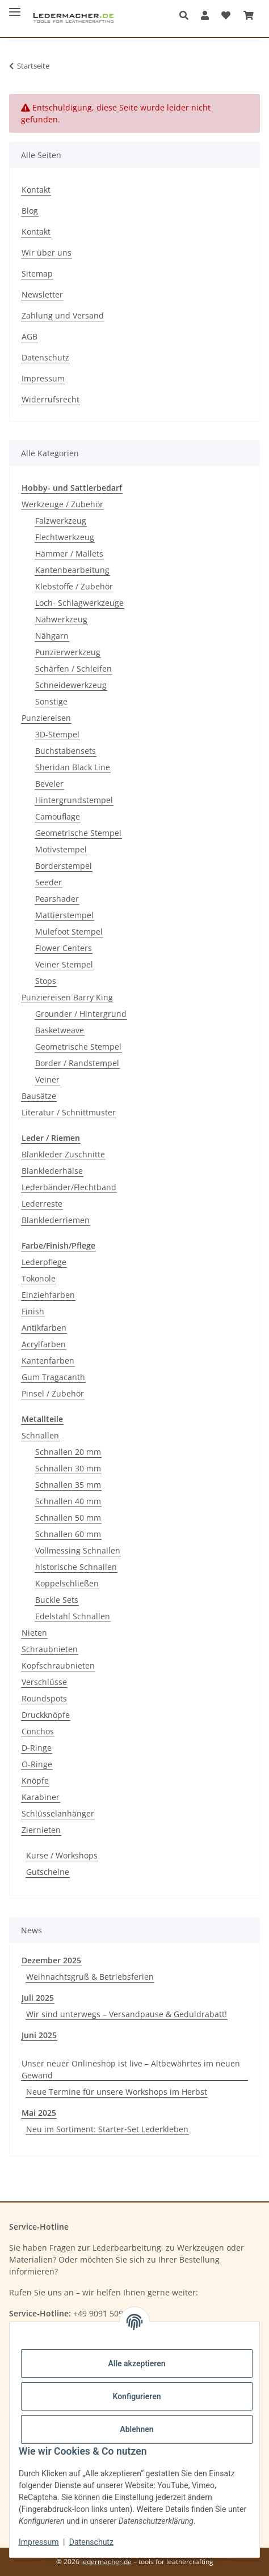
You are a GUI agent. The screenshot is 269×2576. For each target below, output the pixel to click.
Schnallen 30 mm (68, 1468)
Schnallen (40, 1435)
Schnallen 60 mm (68, 1534)
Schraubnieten (50, 1649)
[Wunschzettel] (226, 15)
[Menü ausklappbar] (14, 7)
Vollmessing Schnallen (77, 1550)
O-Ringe (37, 1764)
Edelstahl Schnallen (72, 1616)
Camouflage (57, 816)
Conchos (38, 1731)
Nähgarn (52, 635)
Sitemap (37, 273)
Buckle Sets (56, 1599)
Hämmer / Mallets (69, 553)
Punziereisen (46, 717)
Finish (33, 1311)
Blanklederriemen (56, 1220)
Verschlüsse (44, 1682)
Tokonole (39, 1278)
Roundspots (44, 1698)
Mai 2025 (39, 2112)
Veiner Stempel (64, 964)
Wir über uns (47, 252)
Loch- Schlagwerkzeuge (79, 602)
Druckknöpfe (46, 1714)
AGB (29, 336)
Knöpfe (35, 1780)
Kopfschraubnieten (58, 1665)
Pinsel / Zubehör (53, 1393)
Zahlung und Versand (63, 315)
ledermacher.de (106, 2561)
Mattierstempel (64, 915)
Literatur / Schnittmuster (69, 1112)
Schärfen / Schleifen (73, 668)
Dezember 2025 (51, 1960)
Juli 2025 (38, 1997)
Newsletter (42, 294)
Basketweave (59, 1030)
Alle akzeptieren (136, 2363)
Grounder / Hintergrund (81, 1013)
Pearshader (57, 898)
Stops (45, 980)
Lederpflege (44, 1262)
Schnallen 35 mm (68, 1484)
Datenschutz (91, 2542)
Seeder (48, 882)
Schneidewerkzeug (71, 685)
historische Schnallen (76, 1566)
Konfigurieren (136, 2396)
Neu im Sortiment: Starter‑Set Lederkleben (107, 2129)
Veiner (47, 1079)
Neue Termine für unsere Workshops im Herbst (116, 2091)
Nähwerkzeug (61, 619)
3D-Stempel (57, 734)
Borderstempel (63, 865)
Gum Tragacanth (53, 1377)
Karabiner (41, 1797)
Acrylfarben (44, 1344)
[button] (187, 15)
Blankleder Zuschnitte (63, 1154)
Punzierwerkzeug (67, 652)
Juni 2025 (39, 2035)
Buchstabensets (65, 750)
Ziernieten (41, 1829)
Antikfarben (44, 1327)
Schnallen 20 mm (68, 1451)
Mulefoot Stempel (69, 931)
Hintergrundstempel (74, 800)
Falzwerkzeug (60, 520)
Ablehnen (136, 2429)
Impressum (38, 2542)
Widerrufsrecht (50, 399)
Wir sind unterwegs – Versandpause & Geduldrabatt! (126, 2014)
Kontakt (36, 189)
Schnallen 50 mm (68, 1517)
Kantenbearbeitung (72, 570)
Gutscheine (47, 1871)
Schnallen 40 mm (68, 1501)
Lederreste (42, 1203)
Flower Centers (63, 948)
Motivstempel (61, 849)
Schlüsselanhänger (58, 1813)
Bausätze (39, 1095)
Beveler (49, 783)
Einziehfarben (48, 1294)
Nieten (34, 1632)
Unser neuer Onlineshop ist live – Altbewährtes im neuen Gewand (131, 2069)
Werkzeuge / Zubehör (62, 504)
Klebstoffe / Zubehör (74, 586)
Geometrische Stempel (78, 832)
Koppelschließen (67, 1583)
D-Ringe (37, 1747)
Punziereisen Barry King (67, 997)
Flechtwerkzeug (64, 537)
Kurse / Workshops (62, 1855)
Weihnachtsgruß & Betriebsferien (90, 1976)
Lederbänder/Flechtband (69, 1187)
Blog (30, 210)
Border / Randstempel (77, 1063)
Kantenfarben (48, 1360)
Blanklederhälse (52, 1170)
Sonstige (51, 701)
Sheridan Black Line (72, 767)
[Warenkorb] (248, 15)
